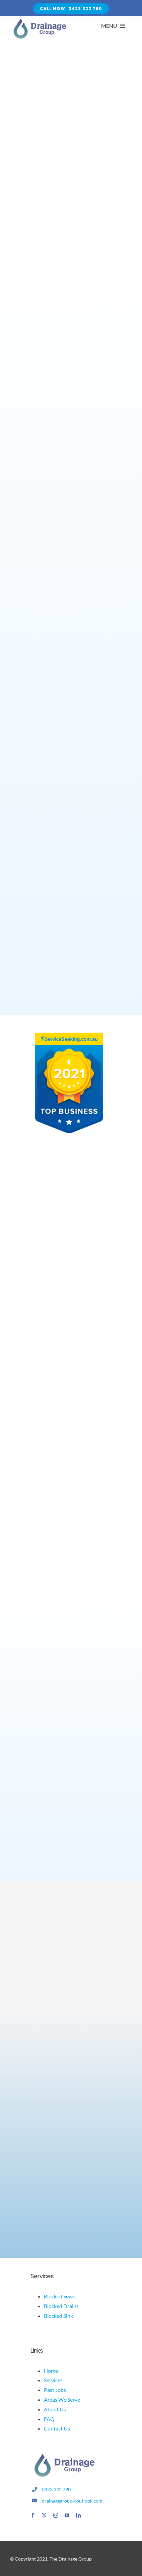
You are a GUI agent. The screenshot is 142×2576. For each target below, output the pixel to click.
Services (53, 2380)
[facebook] (32, 2515)
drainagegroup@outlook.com (72, 2501)
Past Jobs (55, 2390)
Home (51, 2370)
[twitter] (44, 2515)
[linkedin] (78, 2515)
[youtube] (67, 2515)
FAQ (49, 2419)
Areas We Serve (62, 2399)
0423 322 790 (56, 2489)
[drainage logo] (63, 2456)
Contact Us (57, 2428)
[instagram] (55, 2515)
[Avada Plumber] (39, 21)
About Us (55, 2409)
